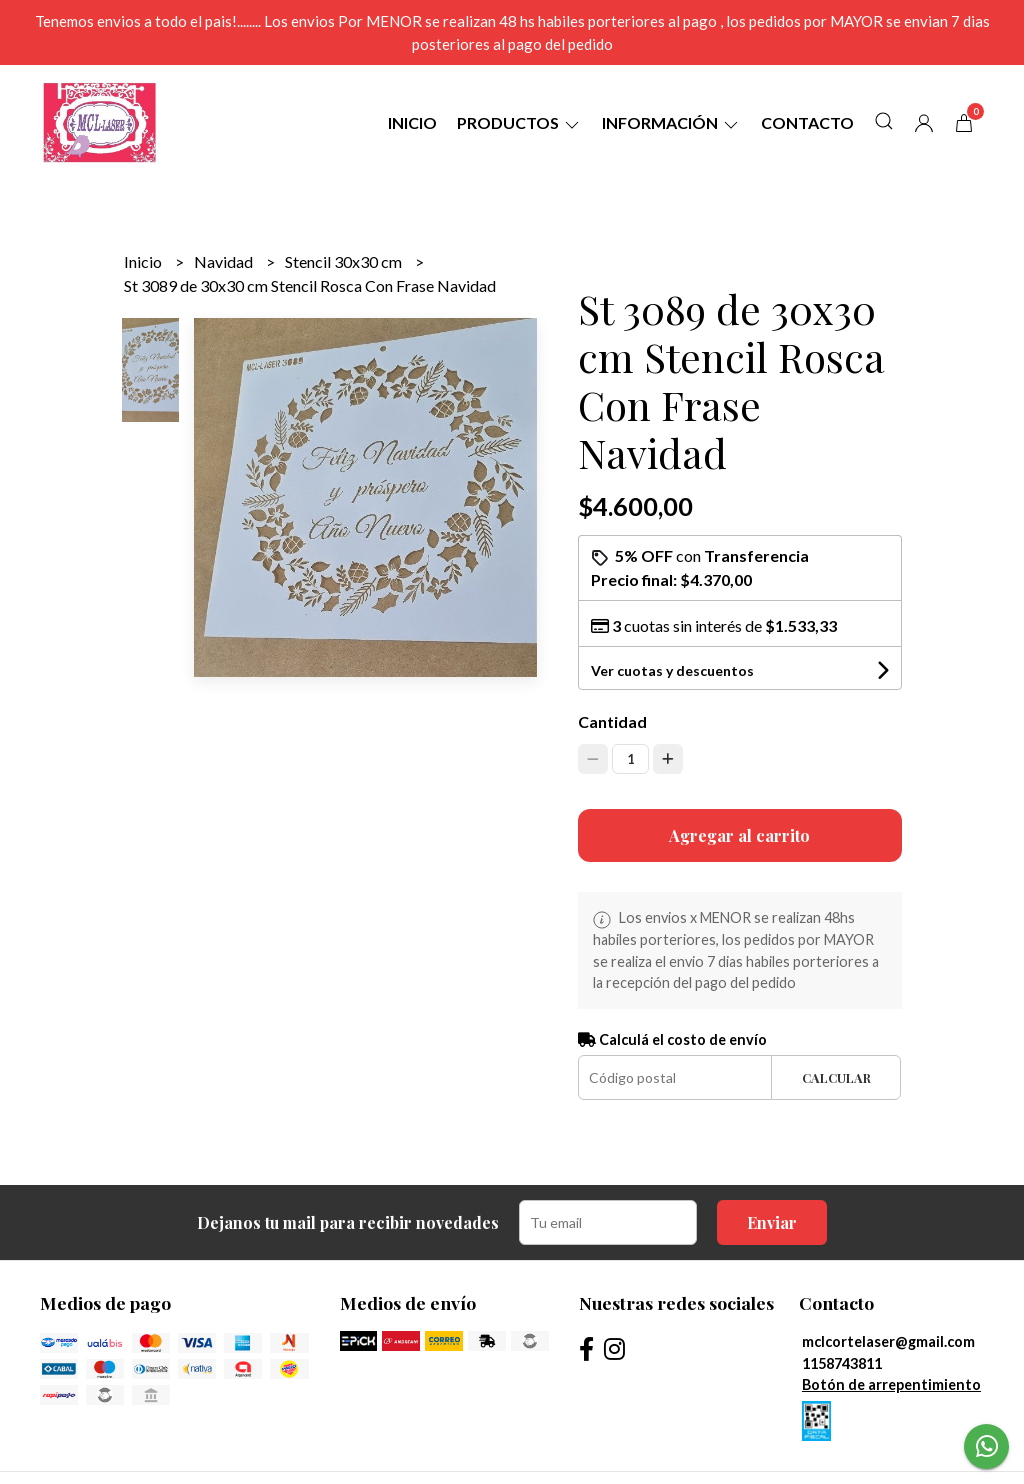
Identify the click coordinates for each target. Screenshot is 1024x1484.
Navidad (225, 261)
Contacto (807, 122)
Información (671, 122)
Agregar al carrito (739, 835)
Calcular (836, 1077)
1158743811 (842, 1363)
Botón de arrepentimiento (891, 1384)
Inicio (412, 122)
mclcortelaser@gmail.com (888, 1341)
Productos (519, 122)
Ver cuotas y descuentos (672, 670)
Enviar (772, 1222)
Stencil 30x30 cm (345, 261)
